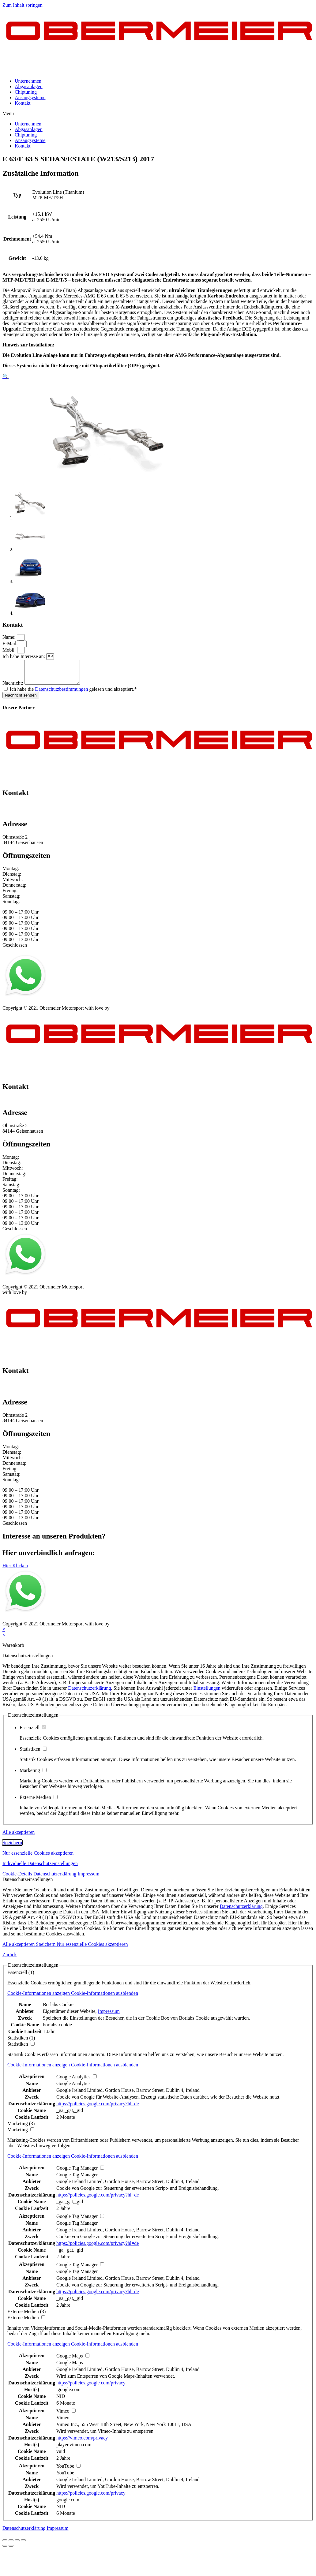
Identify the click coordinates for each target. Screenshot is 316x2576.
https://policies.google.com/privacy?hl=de (97, 2108)
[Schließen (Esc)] (4, 2545)
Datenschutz (41, 1007)
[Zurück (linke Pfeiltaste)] (4, 2550)
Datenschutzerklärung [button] (55, 1878)
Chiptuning (26, 92)
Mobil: (9, 649)
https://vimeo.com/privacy (82, 2442)
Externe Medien (39, 1801)
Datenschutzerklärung (89, 1692)
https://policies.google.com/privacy (91, 2387)
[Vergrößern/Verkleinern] (23, 2545)
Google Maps (69, 2367)
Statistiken (33, 1753)
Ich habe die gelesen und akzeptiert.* (73, 693)
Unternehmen (28, 81)
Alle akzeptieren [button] (18, 1836)
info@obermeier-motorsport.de (33, 815)
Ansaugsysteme (30, 97)
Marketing (33, 1775)
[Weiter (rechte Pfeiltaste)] (11, 2550)
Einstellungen (207, 1692)
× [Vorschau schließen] (3, 1633)
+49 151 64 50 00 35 (22, 810)
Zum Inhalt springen (22, 5)
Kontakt (23, 103)
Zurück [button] (9, 1959)
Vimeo (63, 2422)
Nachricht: (13, 687)
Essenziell (33, 1732)
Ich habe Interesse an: (24, 656)
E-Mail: (10, 643)
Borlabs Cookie (58, 2009)
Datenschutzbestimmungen (61, 693)
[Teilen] (11, 2545)
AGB (63, 1007)
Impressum (13, 1007)
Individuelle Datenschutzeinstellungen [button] (40, 1868)
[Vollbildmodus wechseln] (17, 2545)
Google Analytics (73, 2088)
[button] (158, 113)
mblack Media (125, 1012)
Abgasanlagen (29, 86)
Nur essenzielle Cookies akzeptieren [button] (37, 1857)
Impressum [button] (88, 1878)
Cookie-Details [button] (17, 1878)
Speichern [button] (12, 1847)
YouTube (65, 2477)
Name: (9, 637)
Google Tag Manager (77, 2179)
